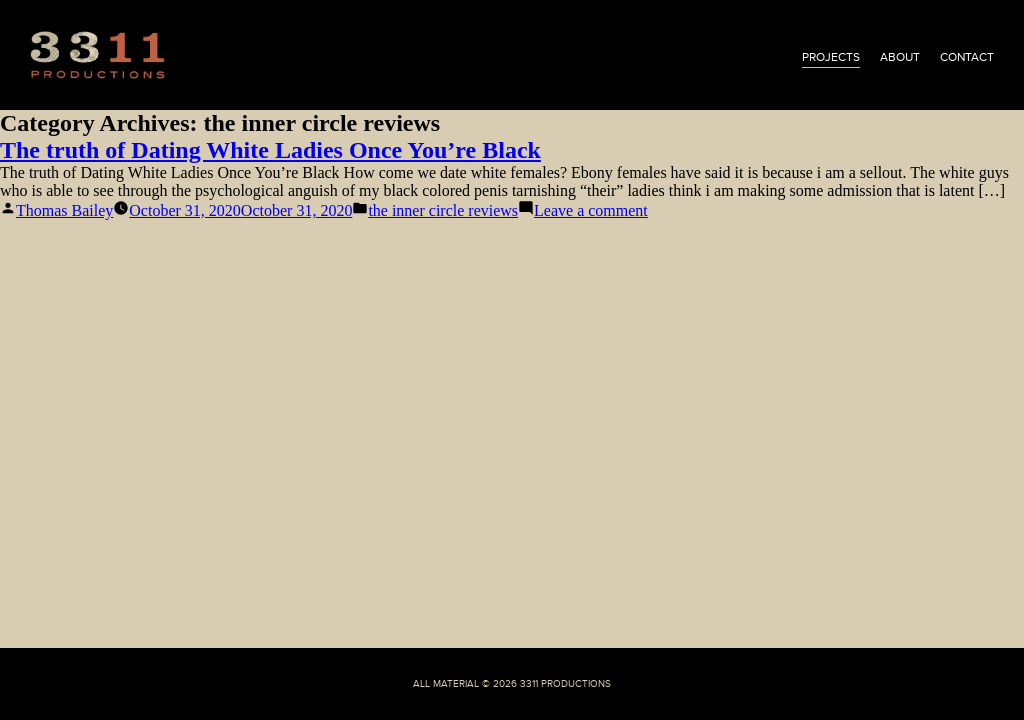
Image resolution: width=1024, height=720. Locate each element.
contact (967, 57)
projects (831, 57)
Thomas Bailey (64, 210)
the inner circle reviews (443, 210)
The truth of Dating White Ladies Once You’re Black (270, 150)
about (900, 57)
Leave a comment (591, 210)
